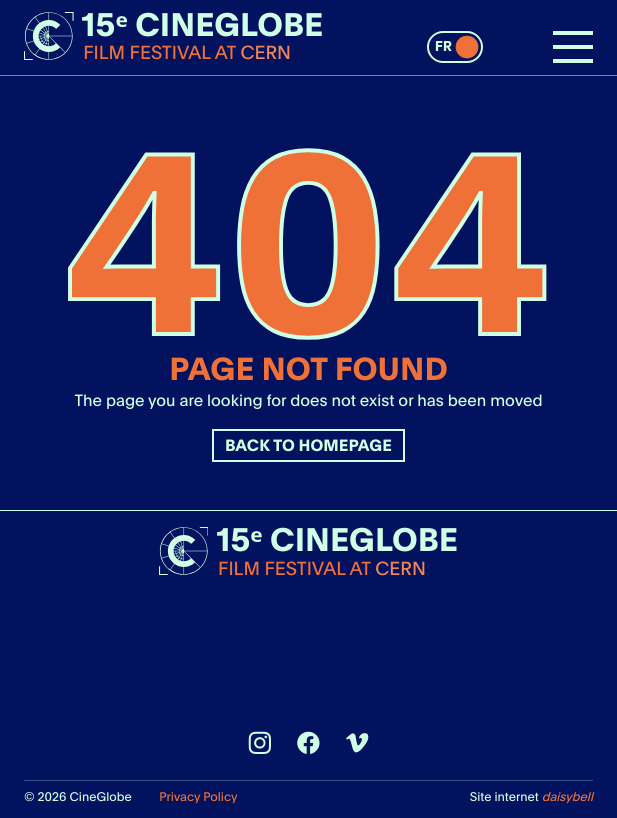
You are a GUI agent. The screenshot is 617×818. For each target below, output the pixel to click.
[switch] (455, 47)
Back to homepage (308, 445)
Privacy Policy (198, 796)
